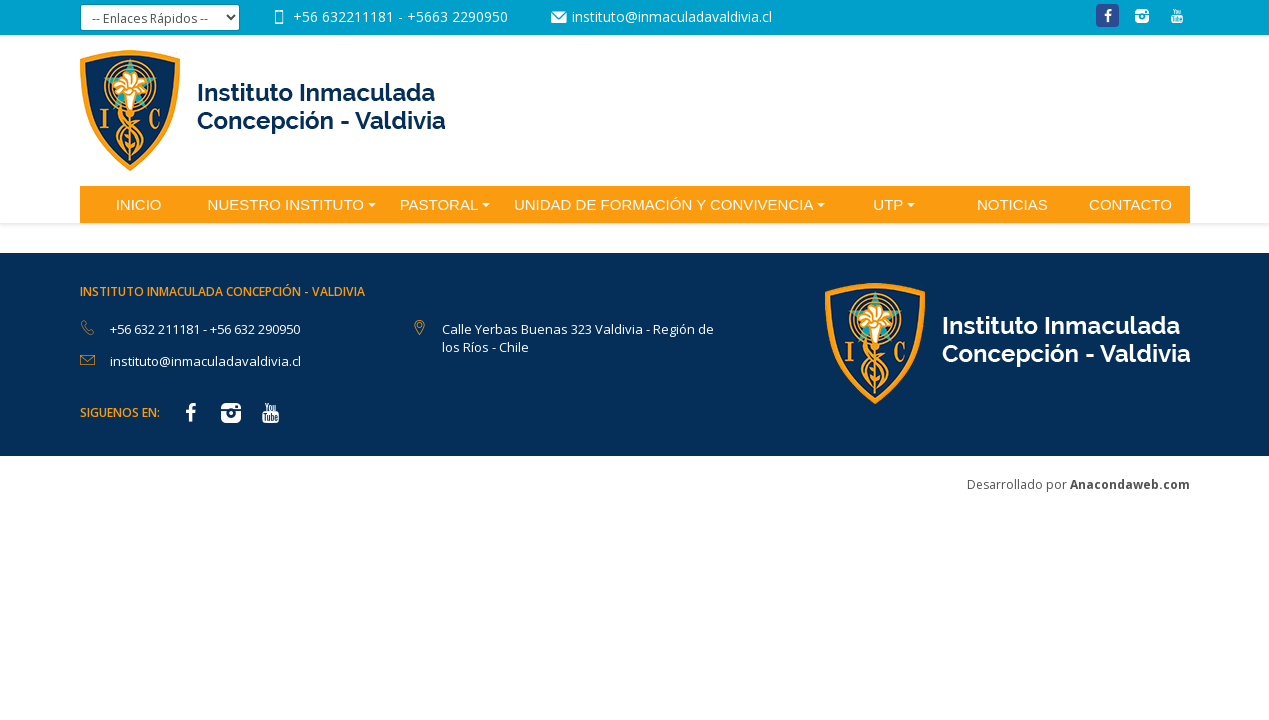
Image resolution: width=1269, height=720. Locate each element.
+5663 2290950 (457, 16)
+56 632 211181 (156, 329)
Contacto (1130, 204)
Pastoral (439, 204)
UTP (888, 204)
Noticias (1012, 204)
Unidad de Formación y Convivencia (664, 204)
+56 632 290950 (255, 329)
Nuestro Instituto (286, 204)
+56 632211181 (345, 16)
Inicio (139, 204)
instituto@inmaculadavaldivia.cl (672, 16)
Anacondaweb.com (1130, 484)
